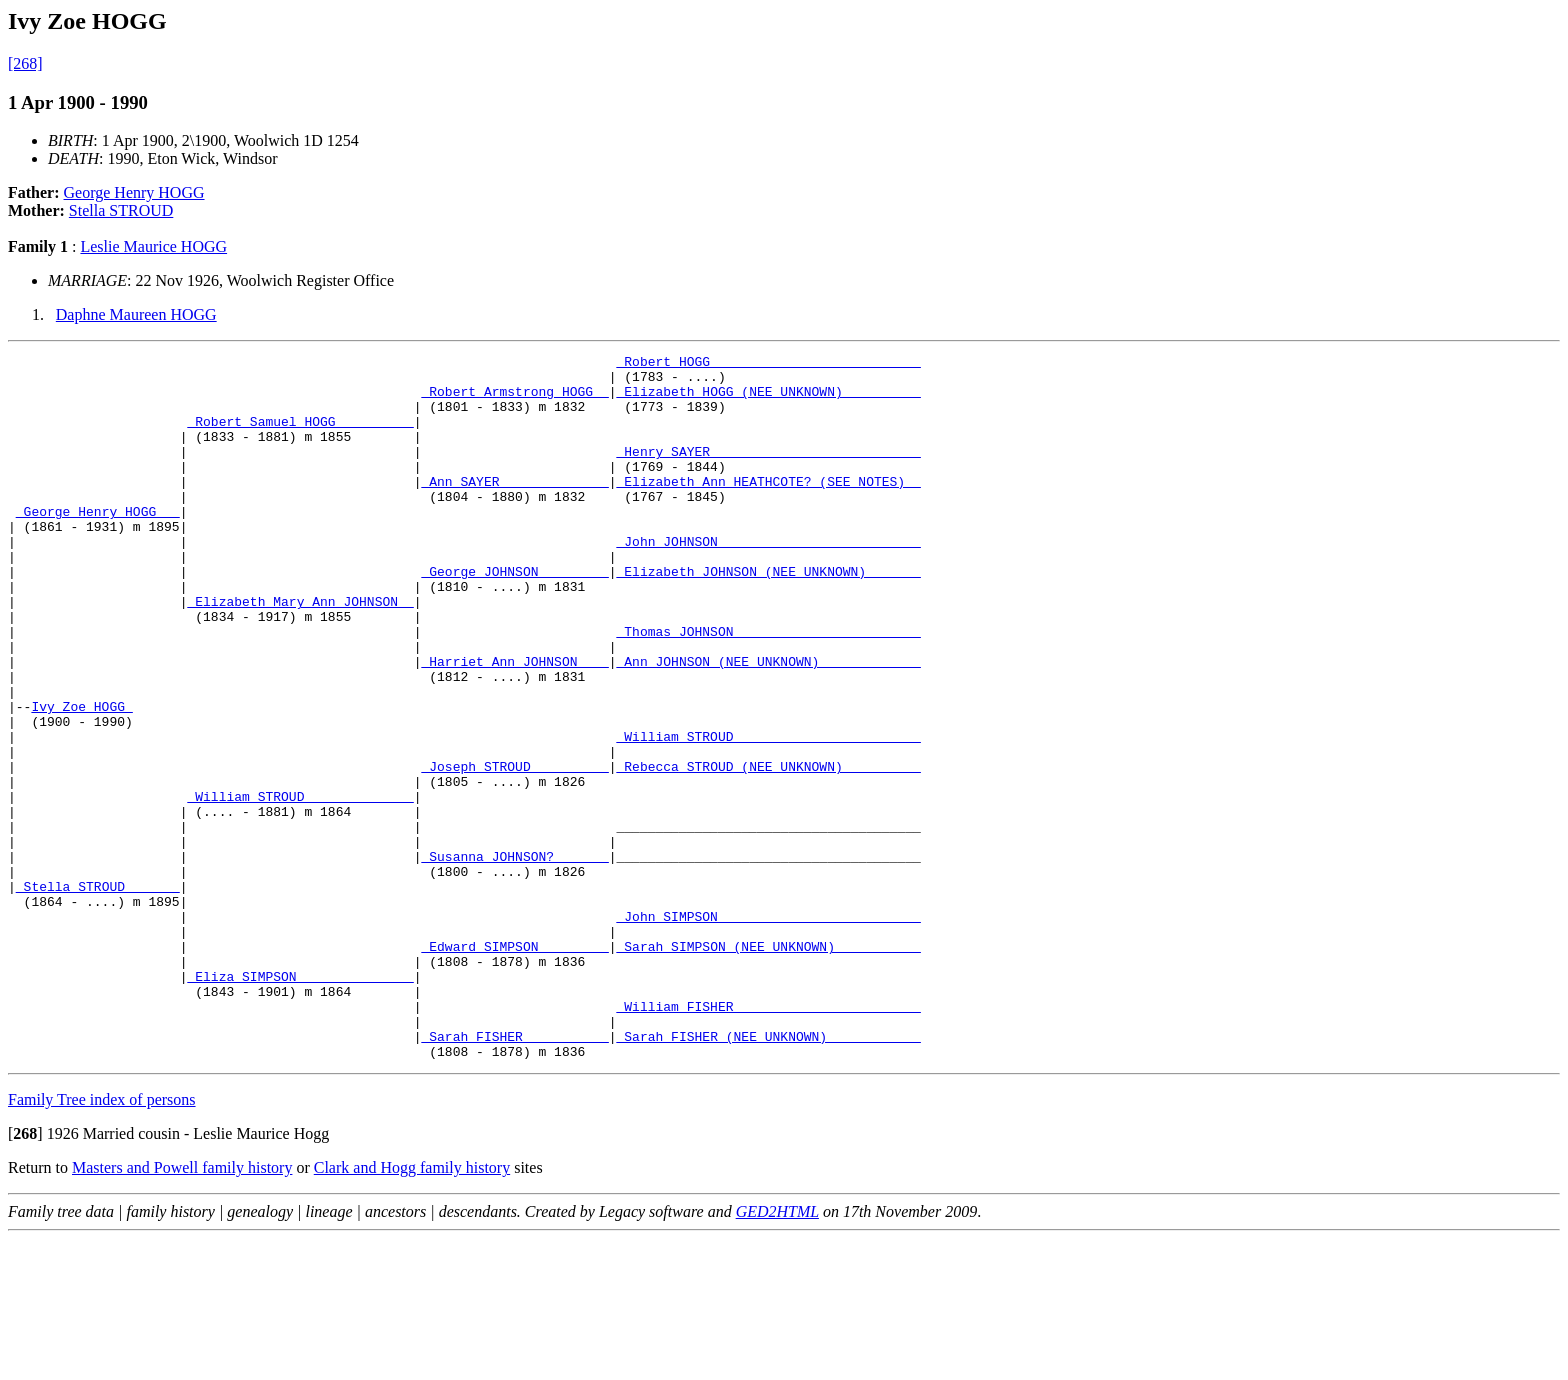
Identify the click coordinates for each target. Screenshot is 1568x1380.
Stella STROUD (121, 210)
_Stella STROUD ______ (98, 994)
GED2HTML (777, 1352)
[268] (25, 63)
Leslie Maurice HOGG (153, 246)
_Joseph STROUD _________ (514, 850)
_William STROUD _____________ (300, 886)
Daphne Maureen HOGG (136, 314)
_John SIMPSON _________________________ (768, 1030)
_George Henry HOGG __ (98, 544)
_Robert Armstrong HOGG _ (514, 400)
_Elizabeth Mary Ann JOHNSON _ (300, 652)
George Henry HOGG (134, 192)
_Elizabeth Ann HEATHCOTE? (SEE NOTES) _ (768, 508)
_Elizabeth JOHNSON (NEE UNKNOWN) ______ (768, 616)
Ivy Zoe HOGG (81, 778)
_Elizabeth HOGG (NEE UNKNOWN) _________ (768, 400)
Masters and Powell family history (182, 1308)
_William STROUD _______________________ (768, 814)
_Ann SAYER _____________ (514, 508)
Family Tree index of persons (102, 1240)
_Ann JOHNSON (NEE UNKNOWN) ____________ (768, 724)
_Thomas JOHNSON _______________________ (768, 688)
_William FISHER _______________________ (768, 1138)
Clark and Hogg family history (412, 1308)
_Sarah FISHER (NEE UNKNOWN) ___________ (768, 1174)
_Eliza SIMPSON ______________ (300, 1102)
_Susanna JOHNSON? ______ (514, 958)
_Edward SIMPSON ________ (514, 1066)
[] (25, 1274)
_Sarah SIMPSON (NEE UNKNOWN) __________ (768, 1066)
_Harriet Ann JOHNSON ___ (514, 724)
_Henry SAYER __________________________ (768, 472)
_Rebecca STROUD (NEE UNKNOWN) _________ (768, 850)
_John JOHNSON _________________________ (768, 580)
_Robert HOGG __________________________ (768, 364)
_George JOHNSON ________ (514, 616)
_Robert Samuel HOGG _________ (300, 436)
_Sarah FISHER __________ (514, 1174)
